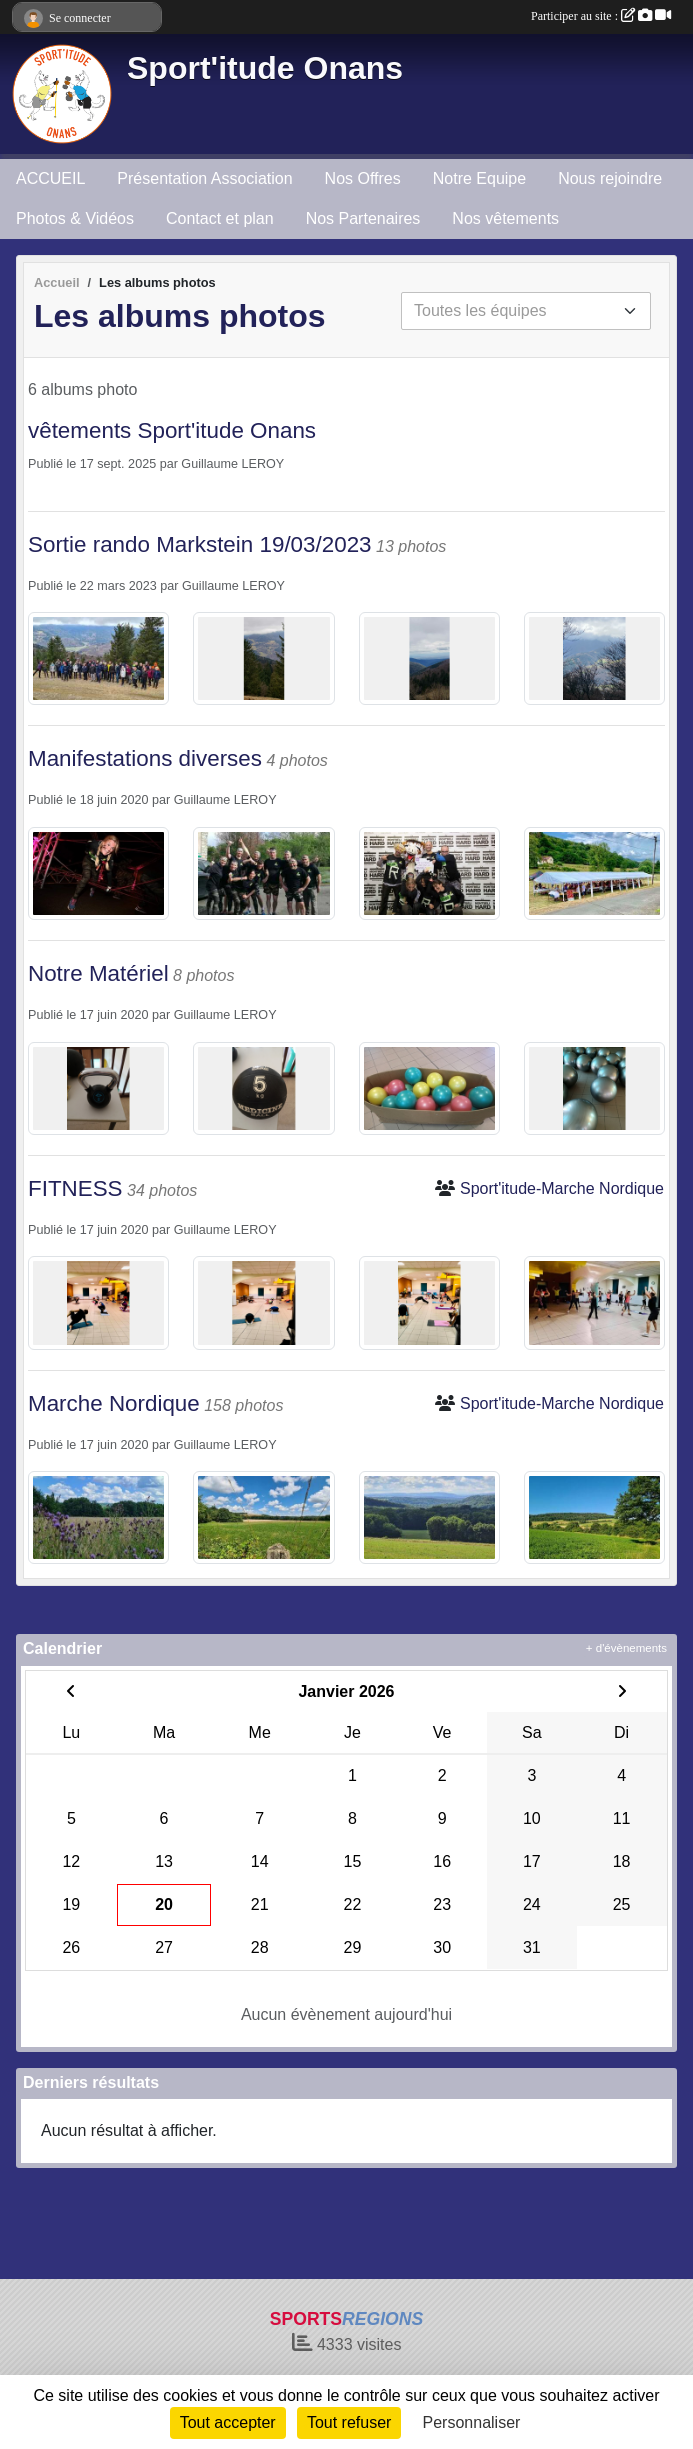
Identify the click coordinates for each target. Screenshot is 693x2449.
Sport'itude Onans (265, 68)
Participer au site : (601, 16)
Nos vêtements (505, 218)
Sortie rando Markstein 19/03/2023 (200, 544)
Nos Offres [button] (363, 178)
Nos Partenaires (363, 218)
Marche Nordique (114, 1403)
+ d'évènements (626, 1648)
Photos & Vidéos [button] (75, 218)
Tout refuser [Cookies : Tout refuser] (349, 2422)
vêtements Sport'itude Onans (172, 430)
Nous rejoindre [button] (610, 178)
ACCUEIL (50, 178)
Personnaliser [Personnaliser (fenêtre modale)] (472, 2422)
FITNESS (75, 1188)
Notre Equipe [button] (479, 178)
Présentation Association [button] (204, 178)
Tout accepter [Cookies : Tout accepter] (228, 2422)
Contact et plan (220, 218)
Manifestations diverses (145, 758)
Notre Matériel (98, 973)
